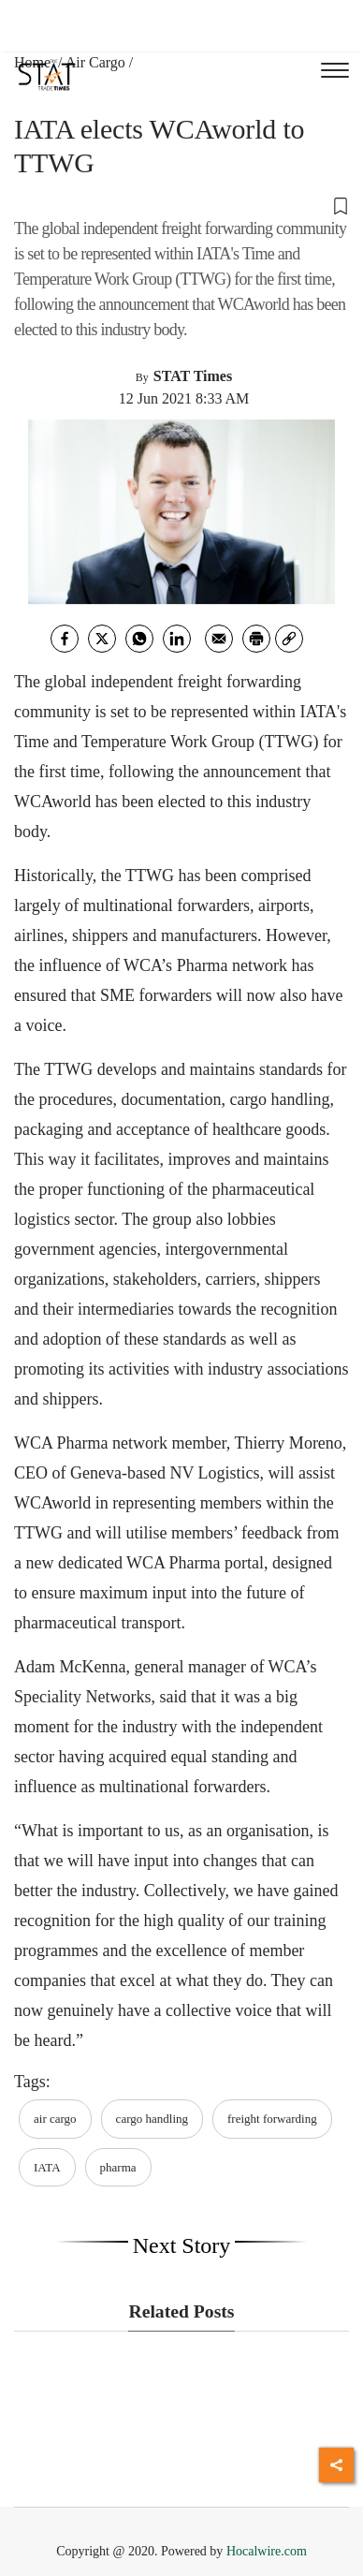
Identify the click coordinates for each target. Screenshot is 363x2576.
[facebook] (65, 639)
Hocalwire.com (266, 2551)
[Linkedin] (177, 639)
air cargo (55, 2119)
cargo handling (152, 2119)
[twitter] (102, 639)
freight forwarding (272, 2119)
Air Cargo (95, 62)
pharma (118, 2167)
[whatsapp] (139, 639)
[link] (289, 639)
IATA (47, 2167)
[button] (181, 205)
